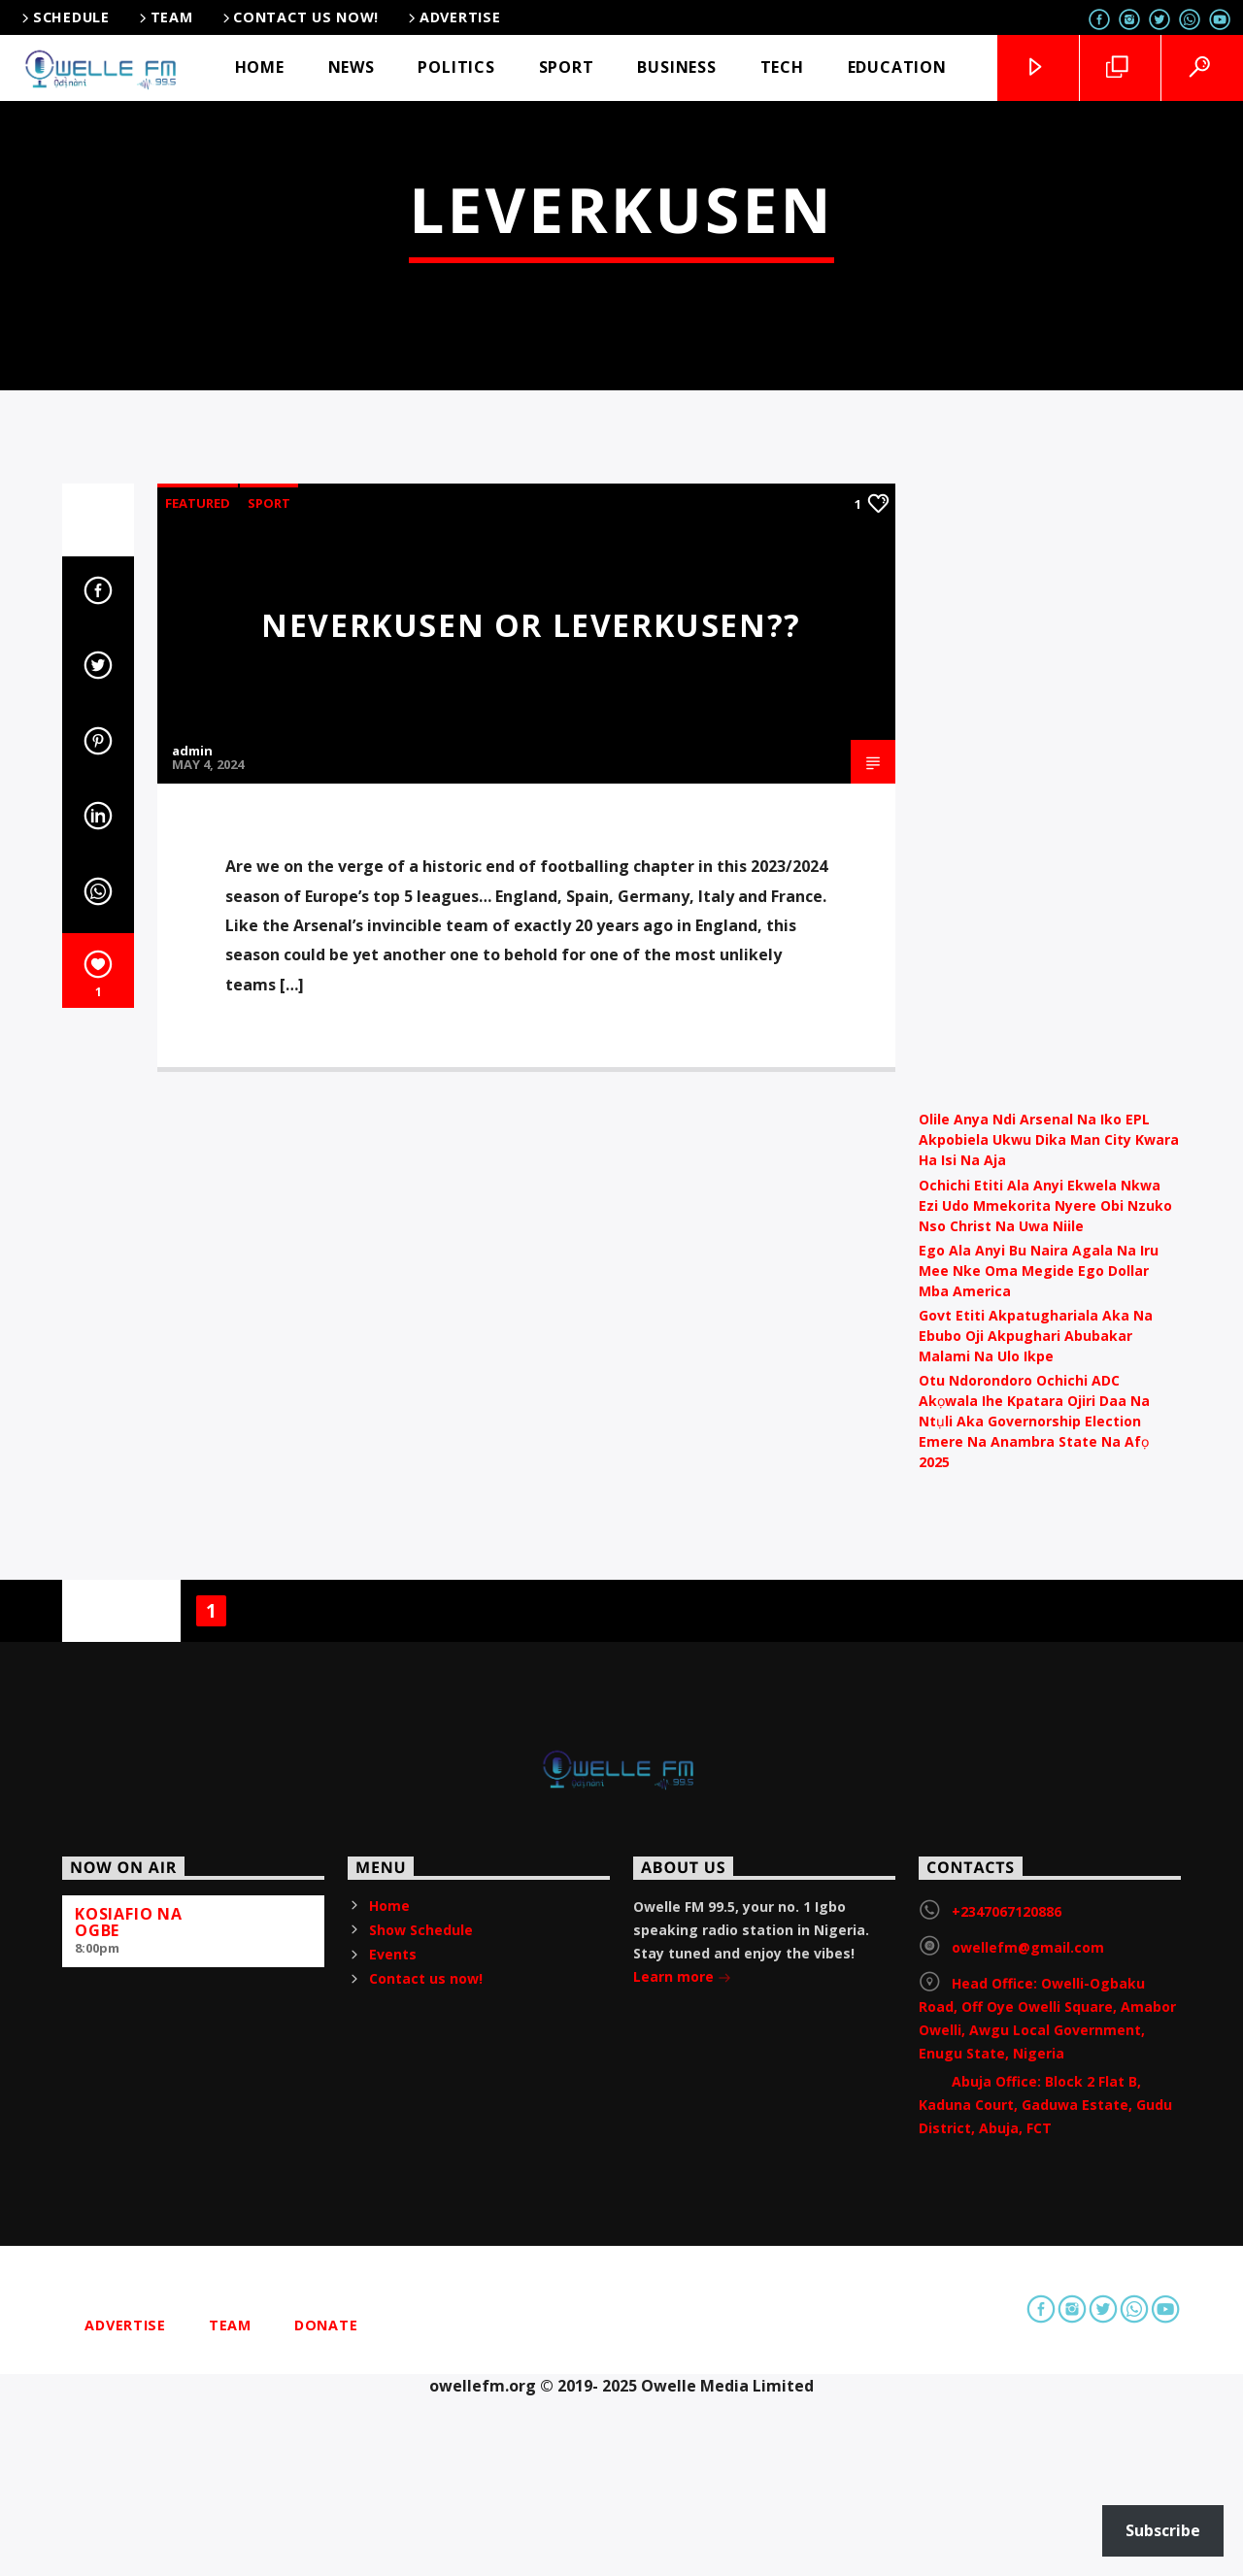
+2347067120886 (1006, 2436)
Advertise (452, 17)
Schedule (64, 17)
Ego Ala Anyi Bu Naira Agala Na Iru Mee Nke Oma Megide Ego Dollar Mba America (1039, 1795)
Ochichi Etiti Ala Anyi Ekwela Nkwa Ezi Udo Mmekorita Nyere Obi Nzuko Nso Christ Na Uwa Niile (1045, 1730)
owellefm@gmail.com (1028, 2472)
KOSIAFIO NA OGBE (129, 2447)
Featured (197, 1028)
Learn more (682, 2503)
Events (393, 2479)
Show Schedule (421, 2455)
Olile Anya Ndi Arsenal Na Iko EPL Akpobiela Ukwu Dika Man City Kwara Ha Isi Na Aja (1049, 1665)
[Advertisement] (1050, 1300)
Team (164, 17)
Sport (269, 1028)
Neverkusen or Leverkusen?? (531, 1150)
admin (192, 1277)
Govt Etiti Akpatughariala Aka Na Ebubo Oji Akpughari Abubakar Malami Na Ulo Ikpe (1036, 1860)
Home (389, 2431)
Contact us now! (299, 17)
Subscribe (1162, 2530)
